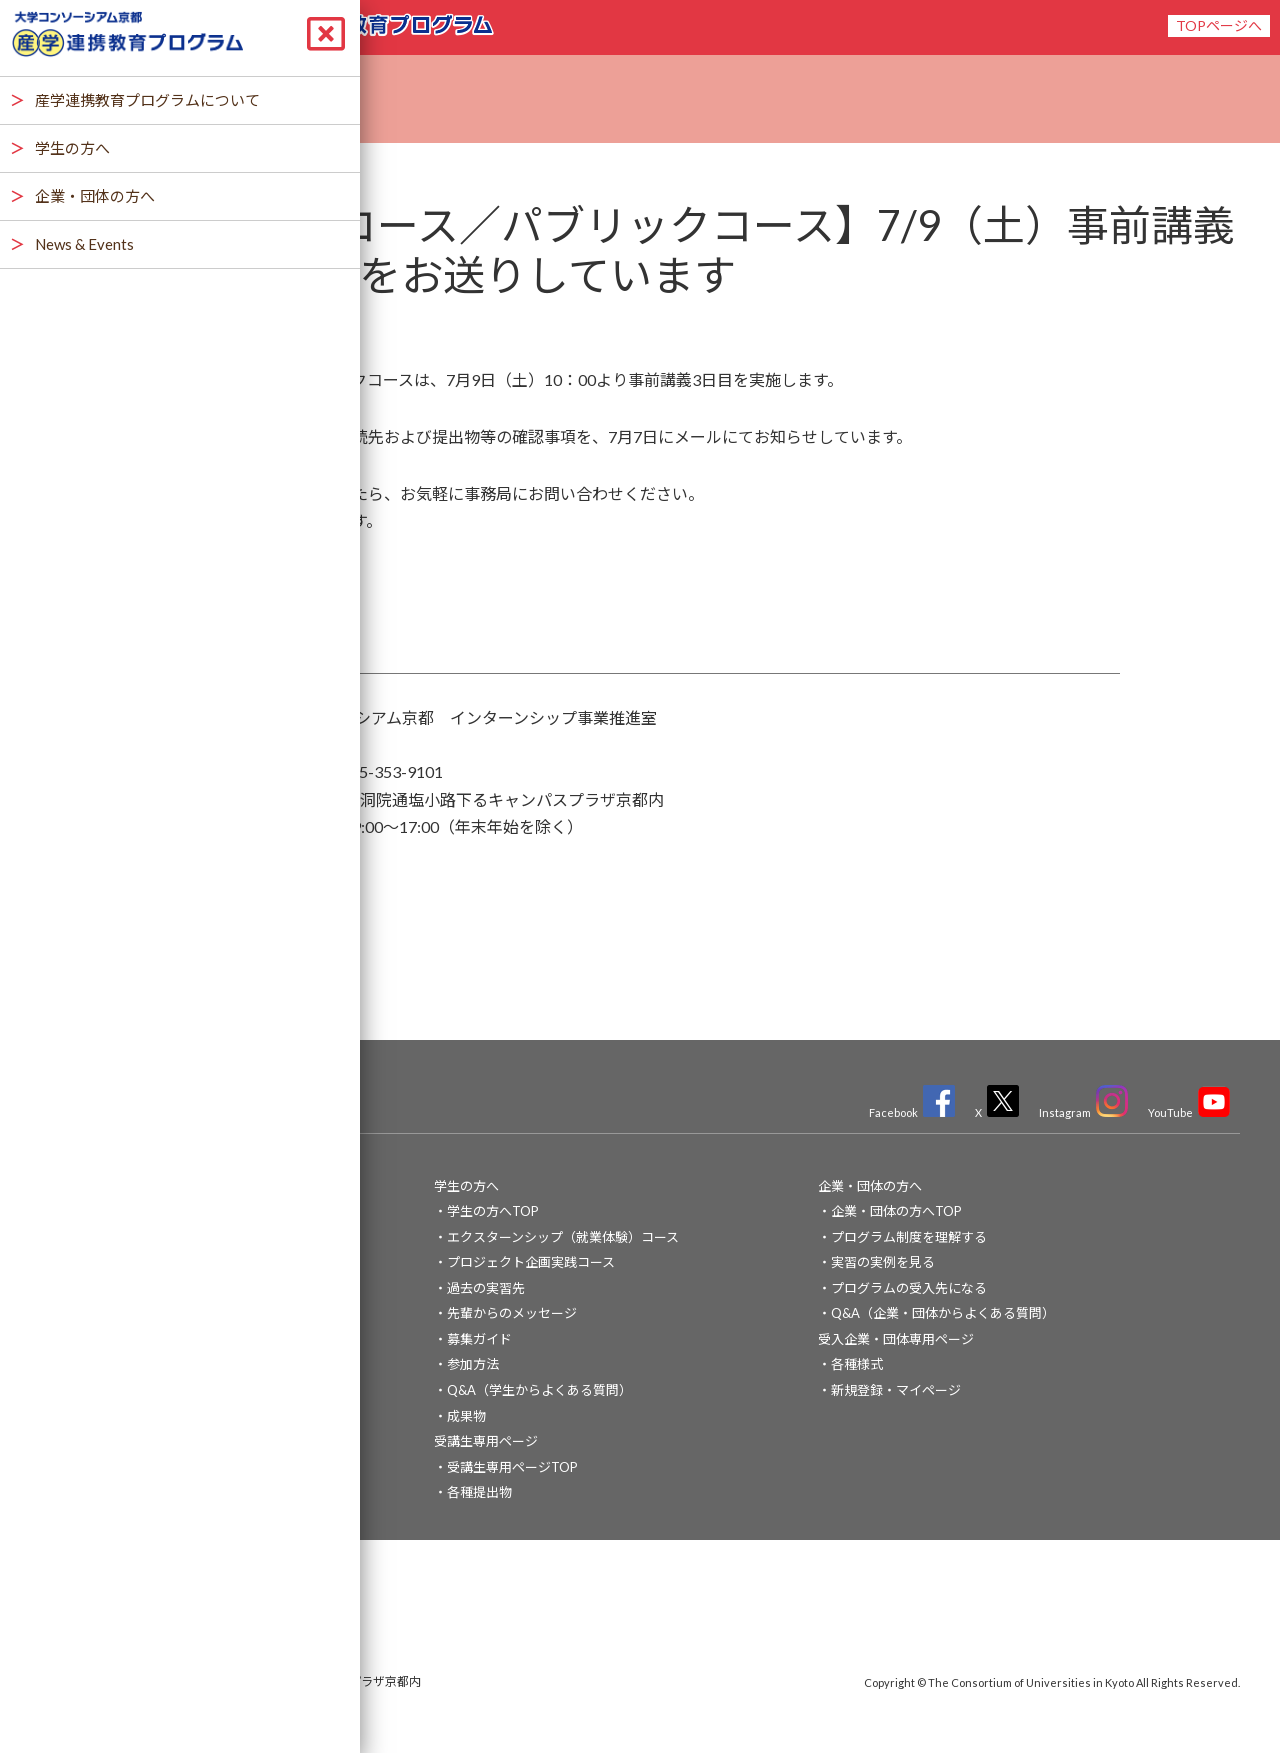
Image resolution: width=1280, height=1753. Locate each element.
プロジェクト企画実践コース (531, 1262)
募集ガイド (479, 1339)
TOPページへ (1219, 25)
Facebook (912, 1112)
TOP (63, 1186)
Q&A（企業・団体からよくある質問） (943, 1313)
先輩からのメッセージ (512, 1313)
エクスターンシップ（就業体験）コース (563, 1237)
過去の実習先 (486, 1288)
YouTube (1189, 1112)
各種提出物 (479, 1492)
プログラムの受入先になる (909, 1288)
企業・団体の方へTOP (896, 1211)
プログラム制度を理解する (909, 1237)
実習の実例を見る (883, 1262)
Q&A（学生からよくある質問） (539, 1390)
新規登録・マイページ (896, 1390)
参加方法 (473, 1364)
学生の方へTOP (493, 1211)
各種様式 (857, 1364)
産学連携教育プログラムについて (147, 1237)
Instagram (1083, 1112)
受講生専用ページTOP (512, 1467)
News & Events (93, 1288)
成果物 (466, 1416)
